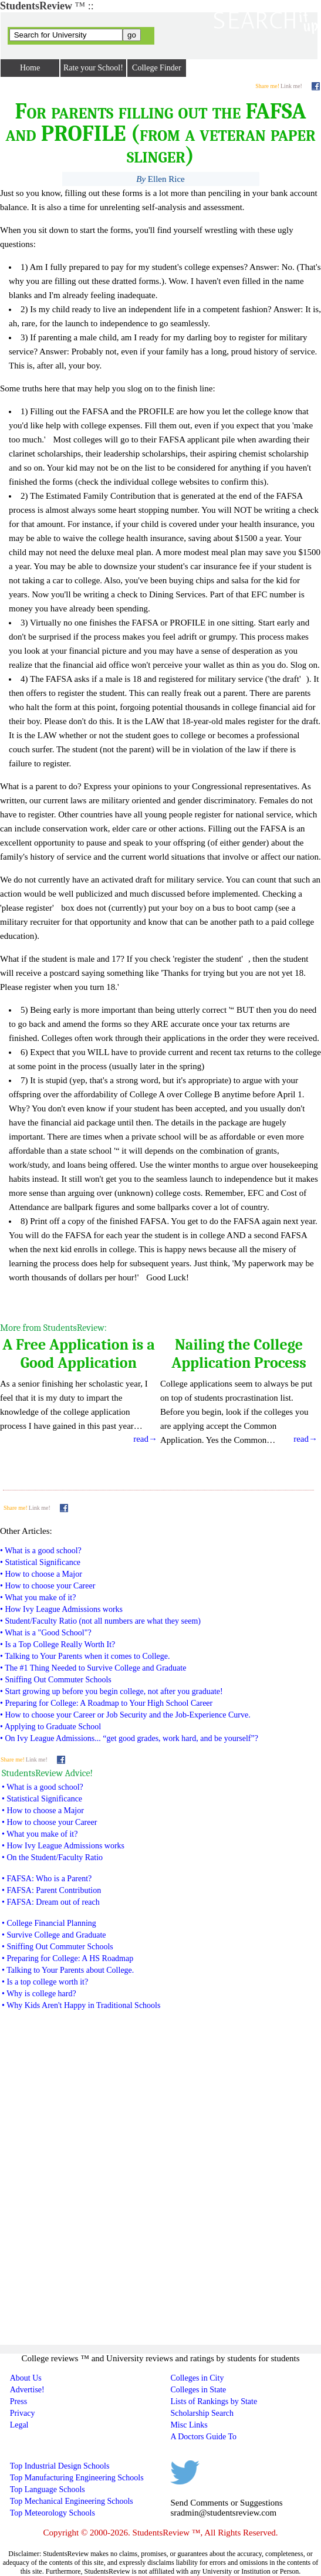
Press (19, 2401)
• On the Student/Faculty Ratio (52, 1857)
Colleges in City (197, 2378)
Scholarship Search (202, 2413)
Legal (19, 2425)
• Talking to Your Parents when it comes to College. (85, 1656)
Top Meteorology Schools (52, 2513)
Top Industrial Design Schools (60, 2466)
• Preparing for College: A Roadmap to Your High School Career (106, 1703)
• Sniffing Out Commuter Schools (55, 1679)
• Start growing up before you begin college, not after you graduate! (111, 1691)
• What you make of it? (38, 1597)
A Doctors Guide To (203, 2436)
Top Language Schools (47, 2489)
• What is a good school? (41, 1550)
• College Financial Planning (49, 1923)
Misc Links (188, 2425)
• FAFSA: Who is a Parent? (47, 1878)
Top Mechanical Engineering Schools (71, 2501)
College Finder (156, 67)
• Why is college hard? (39, 1993)
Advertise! (27, 2389)
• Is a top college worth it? (45, 1981)
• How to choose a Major (41, 1574)
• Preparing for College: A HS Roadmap (67, 1958)
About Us (26, 2378)
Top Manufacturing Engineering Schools (77, 2477)
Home (30, 67)
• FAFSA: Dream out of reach (51, 1902)
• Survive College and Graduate (54, 1935)
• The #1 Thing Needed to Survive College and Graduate (93, 1668)
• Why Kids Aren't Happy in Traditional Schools (81, 2005)
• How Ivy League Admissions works (61, 1609)
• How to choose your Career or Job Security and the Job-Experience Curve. (125, 1714)
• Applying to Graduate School (50, 1726)
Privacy (22, 2413)
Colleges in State (198, 2389)
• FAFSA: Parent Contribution (51, 1890)
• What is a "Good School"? (46, 1632)
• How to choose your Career (47, 1585)
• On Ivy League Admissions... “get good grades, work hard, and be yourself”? (129, 1738)
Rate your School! (93, 67)
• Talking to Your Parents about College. (68, 1970)
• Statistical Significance (40, 1562)
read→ (305, 1438)
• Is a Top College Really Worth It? (57, 1644)
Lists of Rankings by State (213, 2401)
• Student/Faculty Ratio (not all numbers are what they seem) (100, 1621)
